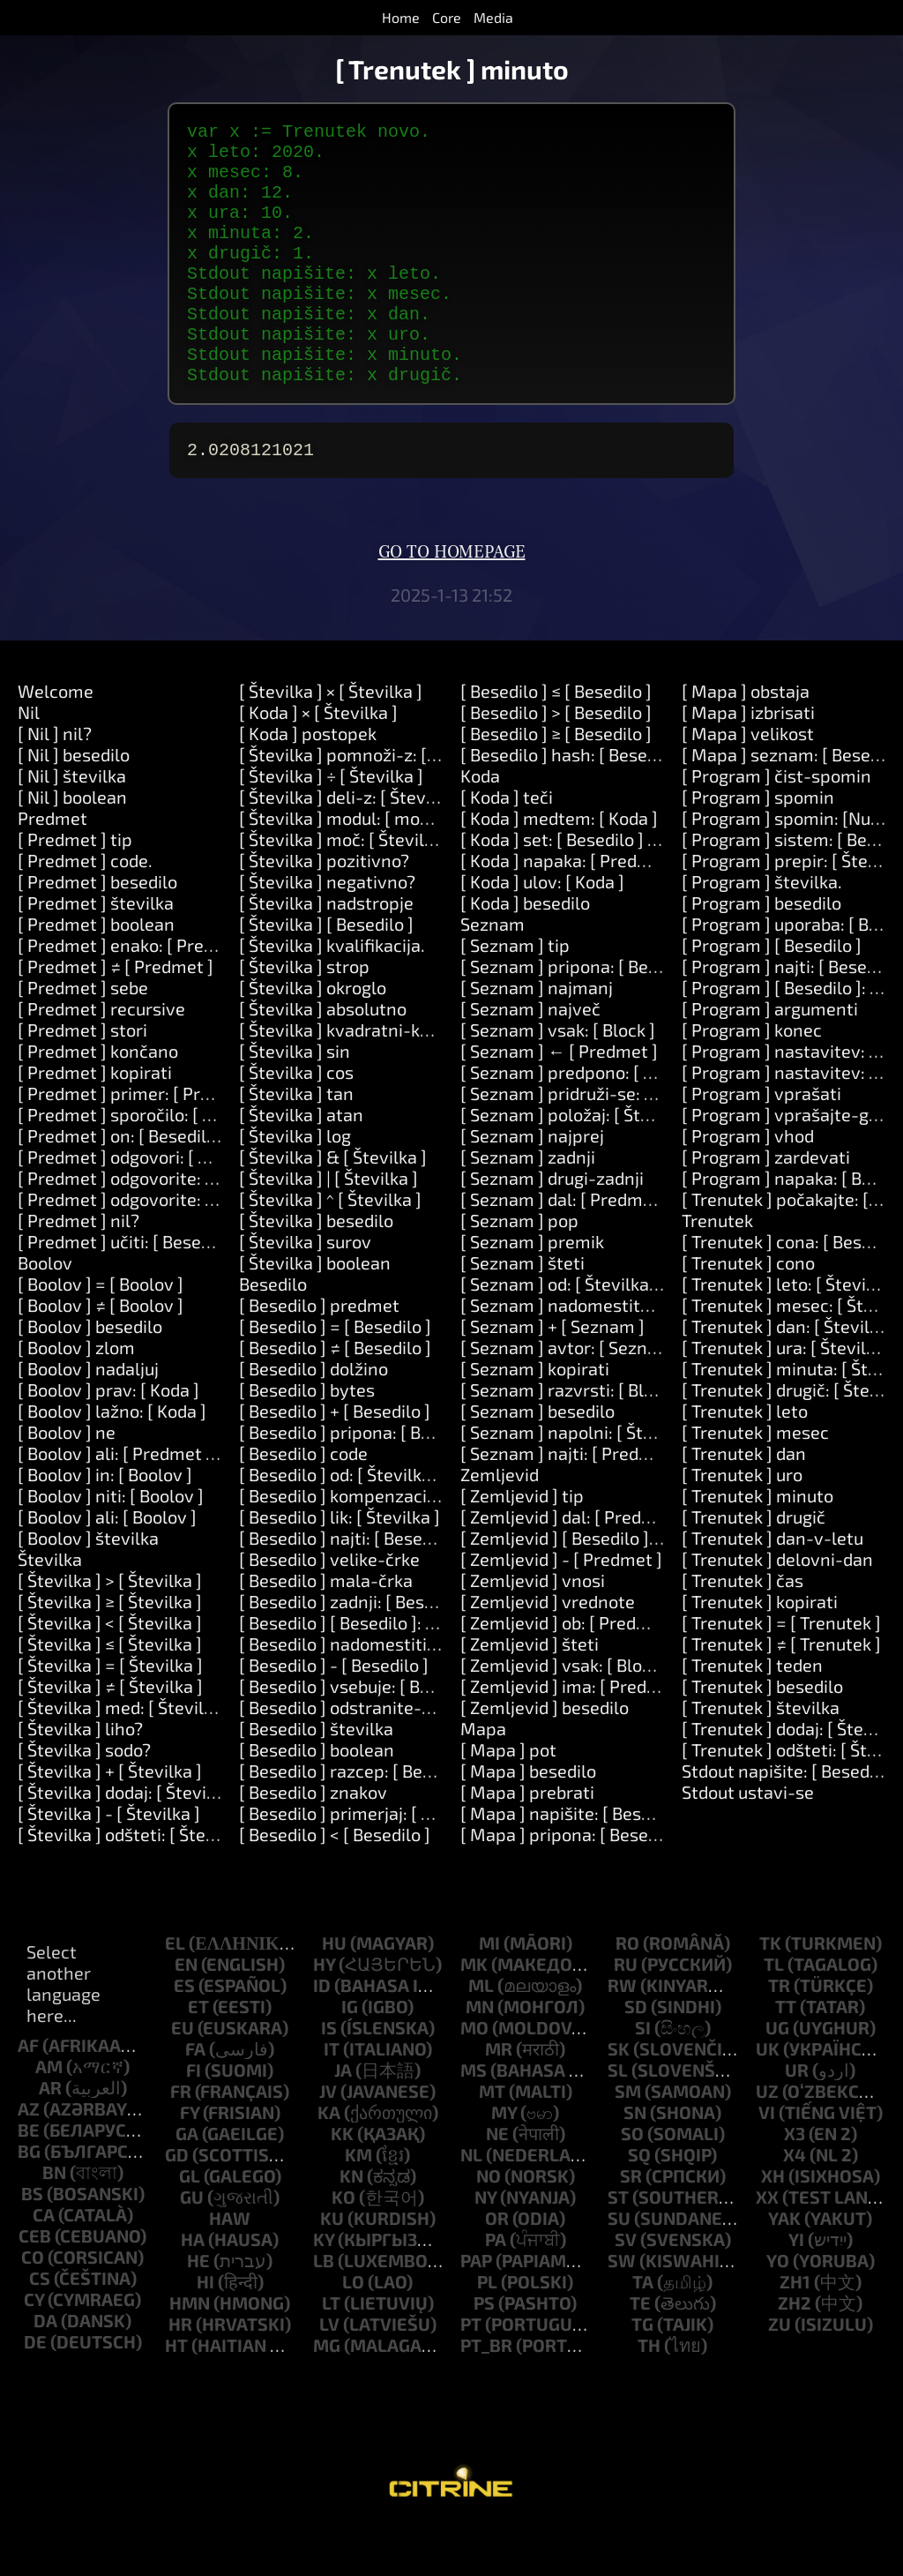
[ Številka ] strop (304, 1015)
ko (343, 2246)
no (488, 2224)
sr (631, 2224)
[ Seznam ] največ (530, 1057)
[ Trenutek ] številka (761, 1756)
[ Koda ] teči (506, 846)
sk (619, 2097)
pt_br (486, 2394)
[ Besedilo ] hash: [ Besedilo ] (573, 803)
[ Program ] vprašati (761, 1142)
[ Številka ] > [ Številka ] (110, 1629)
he (198, 2309)
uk (768, 2097)
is (329, 2076)
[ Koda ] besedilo (525, 951)
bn (54, 2221)
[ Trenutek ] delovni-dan (777, 1608)
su (619, 2267)
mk (474, 2013)
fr (180, 2140)
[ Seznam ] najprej (532, 1184)
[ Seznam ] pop (519, 1269)
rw (622, 2034)
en (186, 2013)
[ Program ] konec (752, 1079)
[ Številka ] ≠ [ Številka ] (110, 1735)
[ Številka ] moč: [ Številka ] (345, 888)
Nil (29, 761)
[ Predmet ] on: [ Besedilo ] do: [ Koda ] (167, 1184)
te (640, 2352)
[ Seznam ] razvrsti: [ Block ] (570, 1438)
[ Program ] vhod (748, 1184)
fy (189, 2161)
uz (767, 2140)
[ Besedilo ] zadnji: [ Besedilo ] (356, 1650)
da (45, 2369)
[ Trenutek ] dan (744, 1502)
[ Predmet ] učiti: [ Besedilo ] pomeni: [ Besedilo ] (208, 1290)
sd (635, 2055)
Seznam (492, 973)
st (618, 2246)
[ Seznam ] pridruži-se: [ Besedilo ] (595, 1142)
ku (332, 2267)
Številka (50, 1608)
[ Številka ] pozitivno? (324, 909)
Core (446, 17)
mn (480, 2055)
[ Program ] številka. (762, 930)
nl (471, 2203)
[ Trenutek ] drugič (753, 1565)
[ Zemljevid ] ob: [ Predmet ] (569, 1671)
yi (796, 2288)
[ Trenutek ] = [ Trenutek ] (781, 1671)
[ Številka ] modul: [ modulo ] (351, 867)
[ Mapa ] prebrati (527, 1841)
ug (777, 2076)
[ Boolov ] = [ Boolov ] (100, 1333)
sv (626, 2288)
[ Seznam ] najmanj (536, 1036)
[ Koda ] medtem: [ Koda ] (559, 867)
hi (205, 2330)
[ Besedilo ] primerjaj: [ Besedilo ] (368, 1862)
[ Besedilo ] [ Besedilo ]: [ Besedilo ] (375, 1671)
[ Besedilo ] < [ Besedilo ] (334, 1883)
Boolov (45, 1311)
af (28, 2094)
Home (401, 17)
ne (497, 2182)
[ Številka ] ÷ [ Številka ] (331, 824)
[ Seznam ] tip (515, 994)
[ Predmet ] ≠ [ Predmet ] (115, 1015)
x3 (794, 2182)
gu (192, 2246)
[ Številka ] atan (301, 1163)
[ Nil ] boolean (72, 846)
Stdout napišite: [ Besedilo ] (790, 1820)
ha (193, 2288)
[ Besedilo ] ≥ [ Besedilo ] (556, 782)
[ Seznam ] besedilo (537, 1460)
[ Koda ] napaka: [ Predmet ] (569, 909)
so (632, 2182)
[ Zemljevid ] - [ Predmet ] (561, 1608)
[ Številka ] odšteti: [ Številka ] (135, 1883)
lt (331, 2352)
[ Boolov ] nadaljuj (88, 1417)
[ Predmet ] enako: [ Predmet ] (137, 994)
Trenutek (717, 1269)
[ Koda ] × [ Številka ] (318, 761)
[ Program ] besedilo (761, 951)
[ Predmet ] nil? (78, 1269)
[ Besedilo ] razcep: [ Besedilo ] (359, 1820)
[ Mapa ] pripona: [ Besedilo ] (573, 1883)
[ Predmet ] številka (96, 951)
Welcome (55, 740)
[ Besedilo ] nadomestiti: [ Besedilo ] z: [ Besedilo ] (434, 1693)
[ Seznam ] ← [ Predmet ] (559, 1100)
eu (182, 2076)
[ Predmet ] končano (98, 1100)
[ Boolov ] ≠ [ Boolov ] (100, 1354)
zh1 (795, 2330)
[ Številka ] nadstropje (326, 951)
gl (189, 2224)
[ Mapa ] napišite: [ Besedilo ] (575, 1862)
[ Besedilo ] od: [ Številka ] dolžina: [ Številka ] (416, 1523)
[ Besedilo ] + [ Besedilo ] (334, 1460)
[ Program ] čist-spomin (776, 824)
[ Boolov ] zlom (76, 1396)
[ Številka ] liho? (80, 1777)
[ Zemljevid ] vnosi (532, 1629)
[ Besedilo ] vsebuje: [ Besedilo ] (363, 1735)
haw (229, 2267)
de (35, 2390)
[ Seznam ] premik (532, 1290)
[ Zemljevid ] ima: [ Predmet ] (574, 1735)
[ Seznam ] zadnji (527, 1206)
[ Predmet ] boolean (96, 973)
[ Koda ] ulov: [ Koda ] (542, 930)
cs (39, 2327)
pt (470, 2373)
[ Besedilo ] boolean (316, 1798)
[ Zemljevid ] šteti (529, 1693)
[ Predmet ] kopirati (95, 1121)
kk (342, 2182)
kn (351, 2224)
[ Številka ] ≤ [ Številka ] (110, 1693)
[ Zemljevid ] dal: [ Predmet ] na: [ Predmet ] (632, 1565)
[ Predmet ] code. (85, 909)
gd (177, 2203)
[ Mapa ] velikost (748, 782)
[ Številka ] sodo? (84, 1798)
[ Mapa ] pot (508, 1798)
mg (326, 2394)
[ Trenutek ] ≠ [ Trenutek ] (781, 1693)
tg (642, 2373)
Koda (480, 824)
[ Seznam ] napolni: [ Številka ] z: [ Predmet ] (635, 1481)
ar (50, 2136)
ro (627, 1992)
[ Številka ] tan (296, 1142)
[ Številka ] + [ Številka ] (110, 1820)
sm (628, 2140)
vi (766, 2161)
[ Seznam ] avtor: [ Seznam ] (571, 1396)
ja (343, 2119)
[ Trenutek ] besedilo (762, 1735)
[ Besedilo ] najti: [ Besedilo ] (350, 1587)
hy (324, 2013)
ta (642, 2330)
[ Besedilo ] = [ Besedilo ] (335, 1375)
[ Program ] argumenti (770, 1057)
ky (323, 2288)
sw (622, 2309)
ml (481, 2034)
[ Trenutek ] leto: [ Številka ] (790, 1333)
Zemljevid (499, 1523)
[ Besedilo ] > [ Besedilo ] (556, 761)
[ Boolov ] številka (88, 1587)
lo (353, 2330)
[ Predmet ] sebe (83, 1036)
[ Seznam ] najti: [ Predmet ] (570, 1502)
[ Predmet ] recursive (101, 1057)
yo (777, 2309)
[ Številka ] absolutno (323, 1057)
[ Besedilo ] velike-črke (329, 1608)
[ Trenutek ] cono (748, 1311)
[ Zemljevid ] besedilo (544, 1756)
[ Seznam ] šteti (522, 1311)
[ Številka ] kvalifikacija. (332, 994)
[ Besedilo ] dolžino (313, 1417)
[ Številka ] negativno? (327, 930)
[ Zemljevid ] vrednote (547, 1650)
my (504, 2161)
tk (770, 1992)
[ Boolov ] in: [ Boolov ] (105, 1523)
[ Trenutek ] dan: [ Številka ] (790, 1375)
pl (487, 2330)
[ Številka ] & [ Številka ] (333, 1206)
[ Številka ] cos (296, 1121)
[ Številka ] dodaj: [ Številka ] (129, 1841)
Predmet (52, 867)
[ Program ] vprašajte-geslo (792, 1163)
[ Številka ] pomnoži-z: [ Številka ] (371, 803)
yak (784, 2267)
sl (618, 2119)
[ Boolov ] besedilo (90, 1375)
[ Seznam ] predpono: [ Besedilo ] (590, 1121)
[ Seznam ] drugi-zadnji (552, 1227)
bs (32, 2242)
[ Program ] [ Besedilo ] (772, 994)
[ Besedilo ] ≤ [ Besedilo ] (556, 740)
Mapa (483, 1777)
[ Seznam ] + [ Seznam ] (552, 1375)
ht (176, 2394)
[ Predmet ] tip (75, 888)
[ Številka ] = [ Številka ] (110, 1714)
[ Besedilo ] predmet (319, 1354)
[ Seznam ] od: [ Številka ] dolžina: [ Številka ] (636, 1333)
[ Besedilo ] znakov (313, 1841)
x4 (794, 2203)
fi (193, 2119)
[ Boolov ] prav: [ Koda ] (108, 1438)
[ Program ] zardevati (766, 1206)
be (29, 2179)
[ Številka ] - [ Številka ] (109, 1862)
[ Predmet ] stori (82, 1079)
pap (476, 2309)
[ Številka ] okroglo (312, 1036)
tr (779, 2034)
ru (626, 2013)
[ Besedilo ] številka (316, 1777)
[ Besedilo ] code (303, 1502)
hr (180, 2373)
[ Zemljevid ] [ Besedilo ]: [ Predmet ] (603, 1587)
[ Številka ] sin (294, 1100)
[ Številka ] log (295, 1184)
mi (489, 1992)
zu (779, 2373)
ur (797, 2119)
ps (484, 2352)
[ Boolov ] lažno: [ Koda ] (112, 1460)
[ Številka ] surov (305, 1290)
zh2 (794, 2352)
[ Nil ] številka (72, 824)
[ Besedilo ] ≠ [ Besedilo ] (335, 1396)
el (175, 1992)
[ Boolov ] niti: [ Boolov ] (111, 1544)
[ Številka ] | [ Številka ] (328, 1227)
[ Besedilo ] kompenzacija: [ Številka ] (386, 1544)
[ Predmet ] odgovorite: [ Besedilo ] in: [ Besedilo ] (212, 1227)
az (29, 2157)
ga (186, 2182)
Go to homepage (452, 601)
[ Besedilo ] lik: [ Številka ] (339, 1565)
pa (495, 2288)
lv (329, 2373)
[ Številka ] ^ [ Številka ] (330, 1248)
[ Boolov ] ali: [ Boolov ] (107, 1565)
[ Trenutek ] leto (745, 1460)
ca (44, 2263)
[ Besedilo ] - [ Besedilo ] (334, 1714)
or (497, 2267)
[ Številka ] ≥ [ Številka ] (110, 1650)
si (643, 2076)
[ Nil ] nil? (55, 782)
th (649, 2394)
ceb (35, 2284)
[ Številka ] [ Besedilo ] (326, 973)
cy (34, 2348)
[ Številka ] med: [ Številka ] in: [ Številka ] (180, 1756)
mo (474, 2076)
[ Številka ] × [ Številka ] (330, 740)
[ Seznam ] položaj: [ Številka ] (579, 1163)
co (32, 2306)
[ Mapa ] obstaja (746, 740)
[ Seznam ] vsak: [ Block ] (557, 1079)
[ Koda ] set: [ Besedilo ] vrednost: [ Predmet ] (638, 888)
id (322, 2034)
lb (323, 2309)
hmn (189, 2352)
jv (328, 2140)
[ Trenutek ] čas (742, 1629)
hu (334, 1992)
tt (785, 2055)
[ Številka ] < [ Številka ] (110, 1671)
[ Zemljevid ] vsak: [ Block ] (564, 1714)
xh (773, 2224)
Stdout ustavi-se (748, 1841)
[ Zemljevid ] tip (522, 1544)
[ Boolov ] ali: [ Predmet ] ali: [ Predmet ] (175, 1502)
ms (473, 2119)
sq (639, 2203)
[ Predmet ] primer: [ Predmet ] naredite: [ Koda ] (209, 1142)
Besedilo (273, 1333)
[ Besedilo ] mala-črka (326, 1629)
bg (29, 2200)
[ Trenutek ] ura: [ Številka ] (788, 1396)
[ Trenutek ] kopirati (760, 1650)
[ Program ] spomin (758, 846)
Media (493, 17)
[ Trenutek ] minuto (757, 1544)
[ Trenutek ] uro (742, 1523)
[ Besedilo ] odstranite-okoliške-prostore (401, 1756)
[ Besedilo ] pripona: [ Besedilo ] (363, 1481)
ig (349, 2055)
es (184, 2034)
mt (492, 2140)
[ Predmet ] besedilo (97, 930)
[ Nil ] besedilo (74, 803)
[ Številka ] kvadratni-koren (348, 1079)
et (198, 2055)
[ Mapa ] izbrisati (748, 761)
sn (634, 2161)
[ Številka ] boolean (315, 1311)
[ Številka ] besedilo (316, 1269)
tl (774, 2013)
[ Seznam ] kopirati (534, 1417)
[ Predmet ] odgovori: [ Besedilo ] (146, 1206)
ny (485, 2246)
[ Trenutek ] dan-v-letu (772, 1587)
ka (328, 2161)
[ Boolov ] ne (67, 1481)
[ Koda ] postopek (308, 782)
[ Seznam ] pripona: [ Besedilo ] (582, 1015)
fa (195, 2097)
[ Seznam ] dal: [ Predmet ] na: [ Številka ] (622, 1248)
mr (498, 2097)
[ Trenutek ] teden (752, 1714)
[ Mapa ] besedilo (528, 1820)
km (358, 2203)
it (332, 2097)
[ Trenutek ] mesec (755, 1481)
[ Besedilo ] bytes (307, 1438)
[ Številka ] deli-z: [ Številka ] (351, 846)
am (49, 2115)
